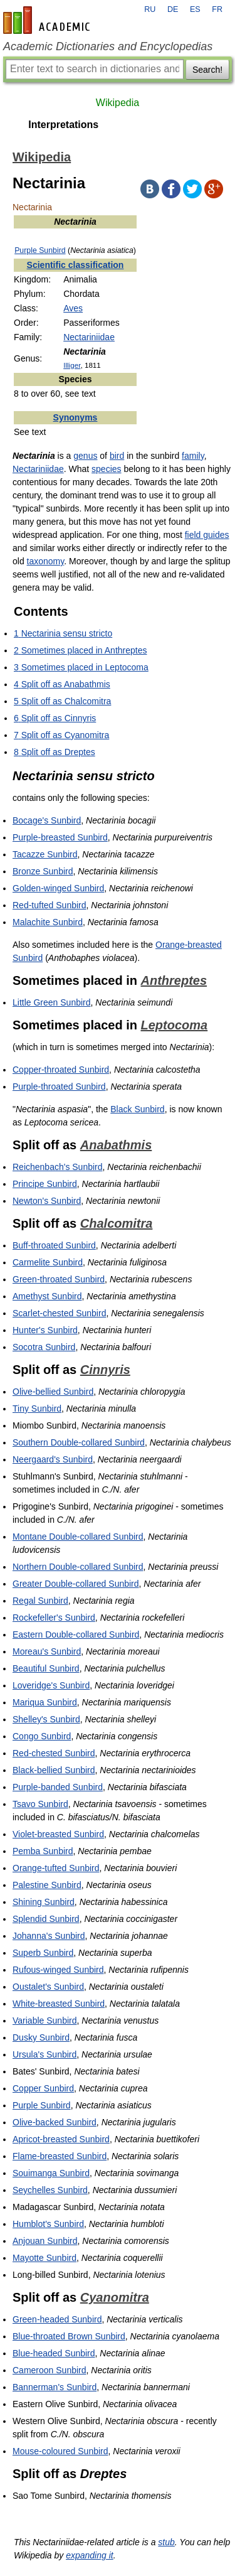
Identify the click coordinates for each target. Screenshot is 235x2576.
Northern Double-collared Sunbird (78, 1567)
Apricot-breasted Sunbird (61, 2139)
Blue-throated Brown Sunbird (69, 2336)
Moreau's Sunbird (47, 1651)
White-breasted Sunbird (59, 2004)
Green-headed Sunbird (57, 2319)
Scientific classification (75, 265)
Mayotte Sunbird (44, 2258)
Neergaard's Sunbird (53, 1459)
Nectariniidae (89, 337)
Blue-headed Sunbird (54, 2353)
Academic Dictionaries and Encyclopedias (107, 46)
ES (195, 9)
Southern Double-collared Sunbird (79, 1442)
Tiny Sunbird (37, 1408)
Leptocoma (174, 1025)
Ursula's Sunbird (44, 2054)
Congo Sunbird (42, 1736)
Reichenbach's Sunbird (58, 1167)
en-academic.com (48, 20)
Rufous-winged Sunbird (58, 1970)
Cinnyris (105, 1370)
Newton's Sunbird (47, 1201)
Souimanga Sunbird (51, 2173)
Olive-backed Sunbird (55, 2122)
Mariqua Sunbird (45, 1702)
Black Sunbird (137, 1109)
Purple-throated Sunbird (59, 1086)
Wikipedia (117, 102)
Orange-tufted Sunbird (56, 1868)
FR (217, 9)
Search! (207, 70)
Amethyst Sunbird (47, 1296)
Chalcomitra (116, 1223)
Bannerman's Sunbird (55, 2387)
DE (173, 9)
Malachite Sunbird (48, 922)
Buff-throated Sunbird (54, 1245)
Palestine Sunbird (47, 1885)
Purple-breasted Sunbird (60, 837)
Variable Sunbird (44, 2020)
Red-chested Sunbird (54, 1753)
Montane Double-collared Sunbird (78, 1537)
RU (149, 9)
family (193, 456)
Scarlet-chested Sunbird (59, 1313)
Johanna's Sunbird (49, 1936)
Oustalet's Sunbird (48, 1987)
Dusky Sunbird (41, 2037)
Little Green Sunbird (52, 1002)
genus (85, 456)
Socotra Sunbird (44, 1347)
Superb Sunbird (43, 1953)
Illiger (71, 365)
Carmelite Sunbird (48, 1262)
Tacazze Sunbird (45, 854)
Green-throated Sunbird (59, 1279)
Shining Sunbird (44, 1902)
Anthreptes (174, 980)
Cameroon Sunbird (49, 2370)
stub (166, 2542)
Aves (73, 308)
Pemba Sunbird (43, 1851)
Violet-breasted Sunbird (58, 1834)
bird (117, 456)
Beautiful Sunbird (46, 1668)
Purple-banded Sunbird (58, 1787)
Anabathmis (116, 1145)
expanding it (89, 2555)
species (106, 469)
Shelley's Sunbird (46, 1719)
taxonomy (46, 561)
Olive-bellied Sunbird (53, 1392)
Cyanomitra (114, 2297)
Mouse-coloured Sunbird (60, 2451)
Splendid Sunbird (46, 1919)
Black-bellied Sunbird (54, 1770)
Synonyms (75, 417)
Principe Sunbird (45, 1184)
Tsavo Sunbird (40, 1804)
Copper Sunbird (43, 2088)
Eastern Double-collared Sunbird (76, 1634)
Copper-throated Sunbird (61, 1070)
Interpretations (63, 124)
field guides (207, 535)
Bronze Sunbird (43, 871)
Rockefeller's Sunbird (54, 1618)
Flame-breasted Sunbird (60, 2156)
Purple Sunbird (39, 250)
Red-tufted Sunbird (49, 905)
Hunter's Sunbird (45, 1330)
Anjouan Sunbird (45, 2241)
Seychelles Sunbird (50, 2190)
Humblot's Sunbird (48, 2224)
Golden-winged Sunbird (58, 888)
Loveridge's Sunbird (51, 1685)
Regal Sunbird (40, 1601)
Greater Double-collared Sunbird (76, 1584)
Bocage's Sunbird (47, 820)
